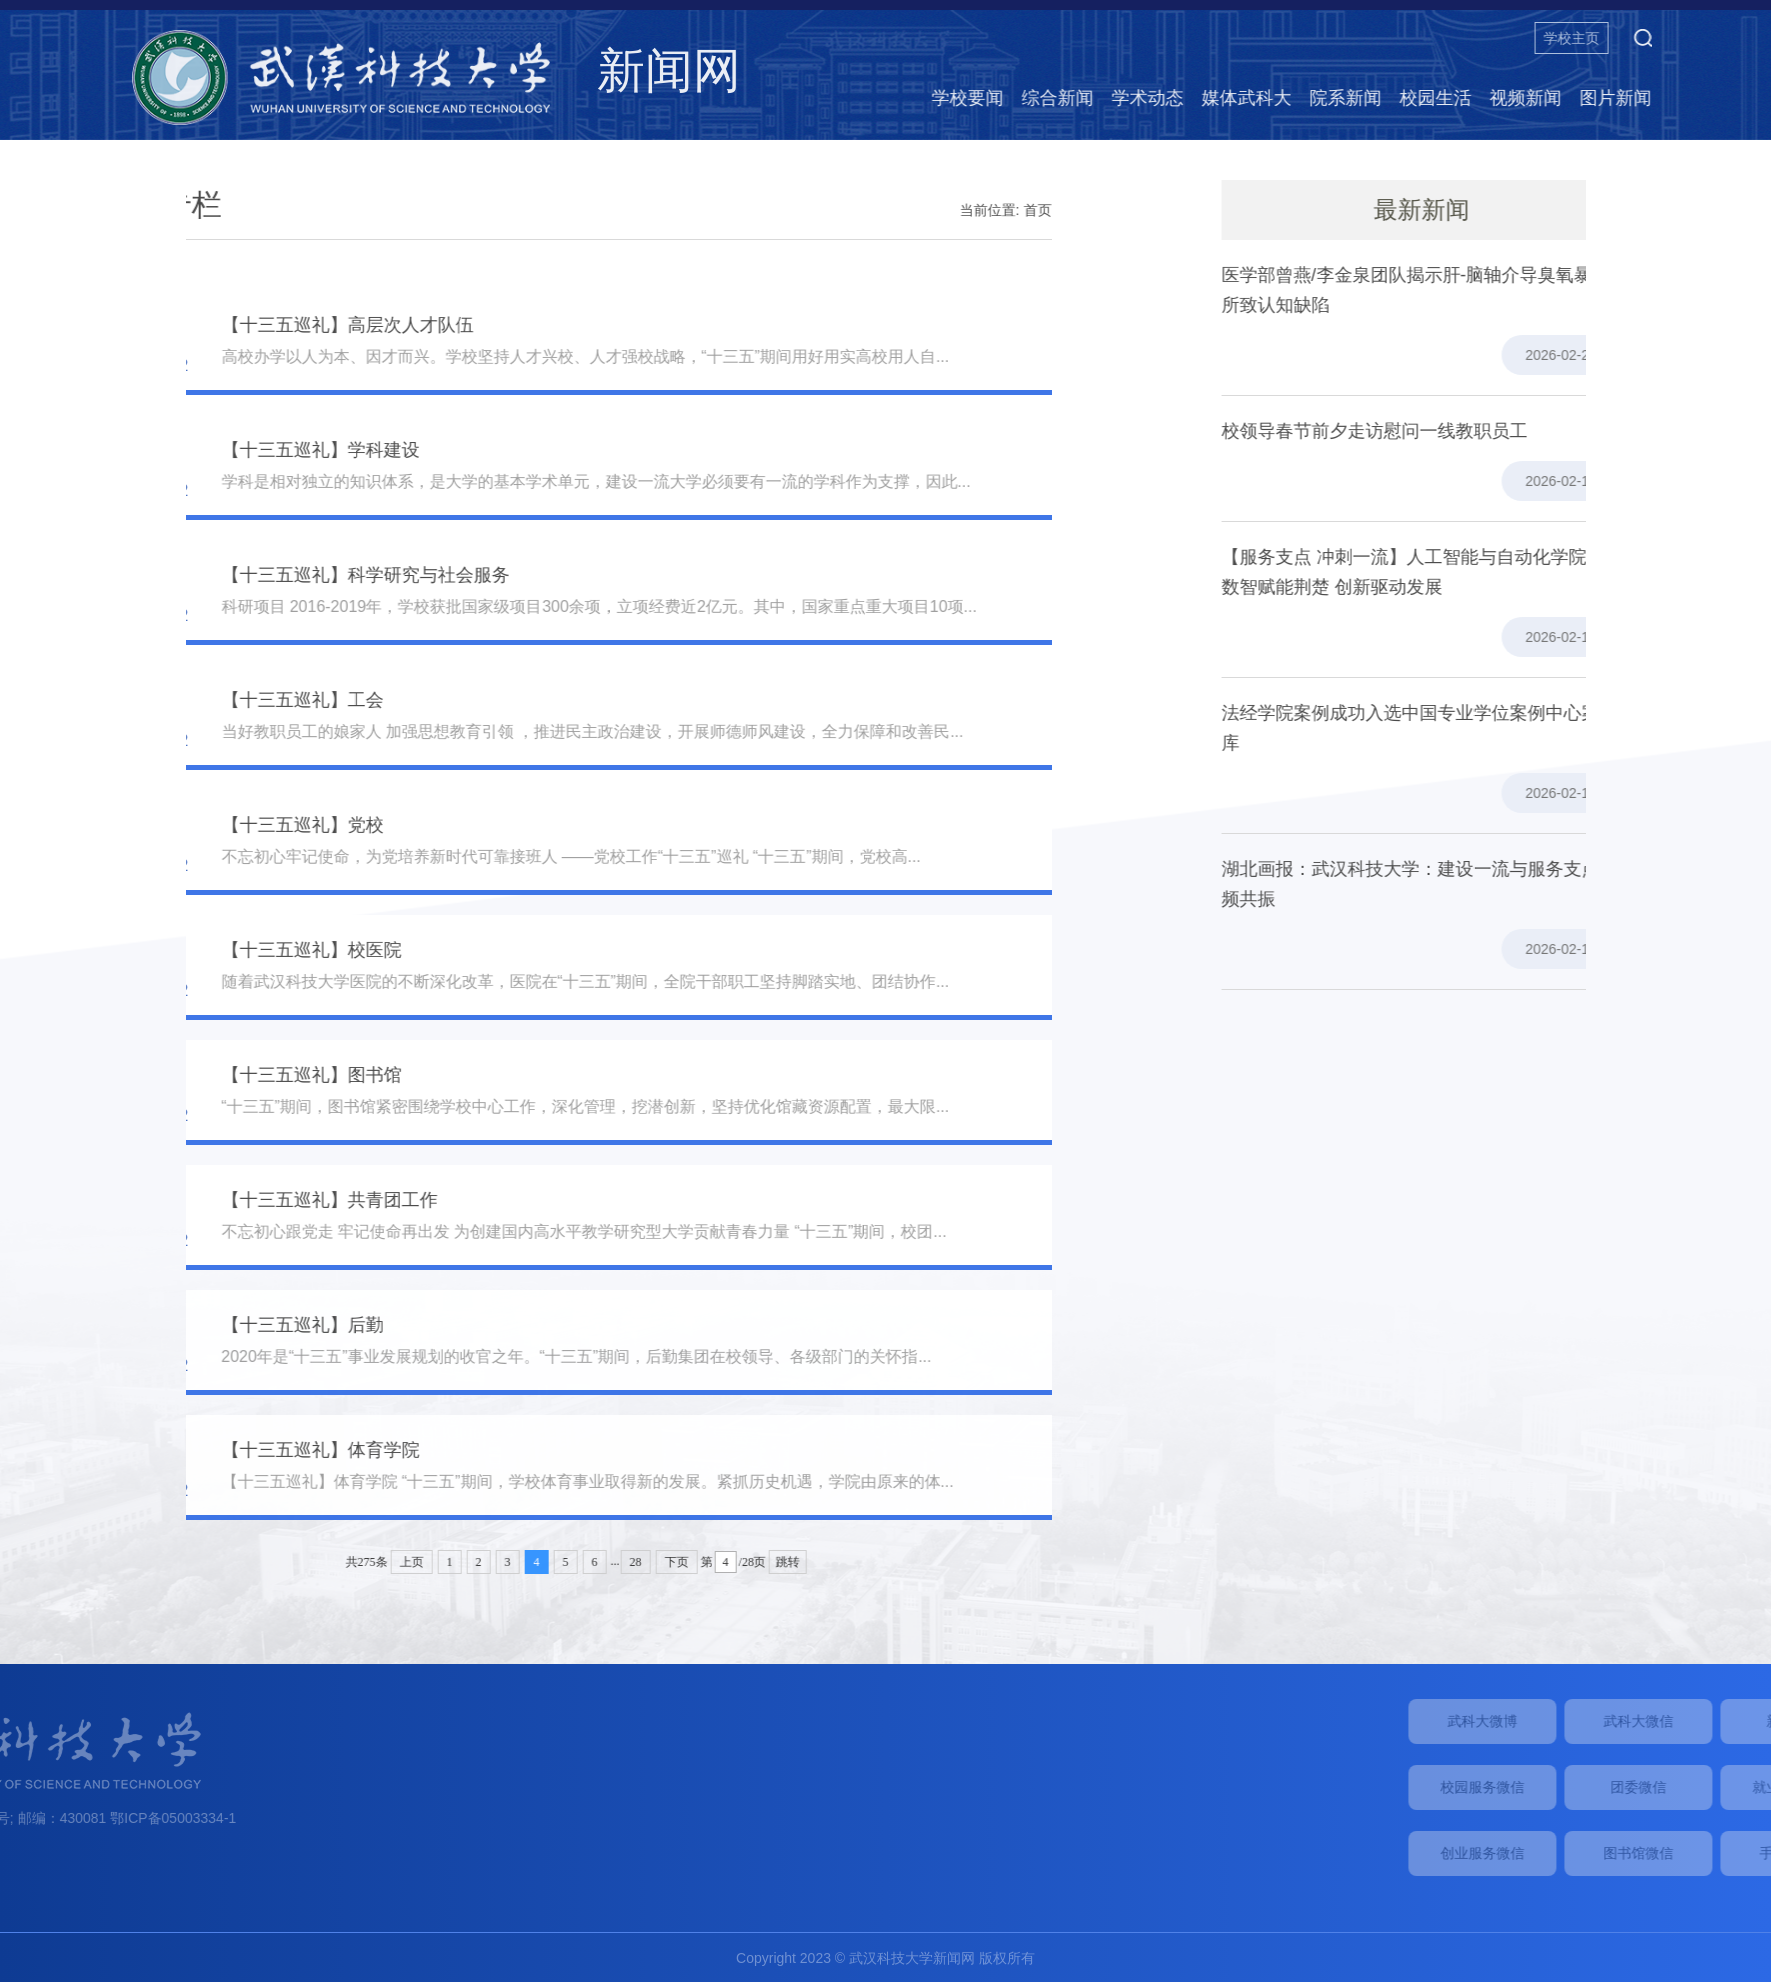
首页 (909, 210)
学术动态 (1247, 98)
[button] (1742, 38)
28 (507, 1562)
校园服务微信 (1642, 1787)
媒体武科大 (1346, 98)
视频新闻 (1625, 98)
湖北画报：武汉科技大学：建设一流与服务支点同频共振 (1473, 884)
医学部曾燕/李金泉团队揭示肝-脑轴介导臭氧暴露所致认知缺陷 (1469, 290)
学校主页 (1671, 38)
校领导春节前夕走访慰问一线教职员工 (1428, 431)
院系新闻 (1445, 98)
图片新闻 (1715, 98)
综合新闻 (1157, 98)
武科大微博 (1642, 1721)
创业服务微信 (1642, 1853)
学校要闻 (1067, 98)
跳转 (660, 1562)
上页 (283, 1562)
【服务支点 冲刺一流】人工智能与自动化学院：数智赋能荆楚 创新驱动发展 (1466, 572)
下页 (548, 1562)
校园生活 (1535, 98)
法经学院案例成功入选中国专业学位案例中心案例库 (1473, 728)
